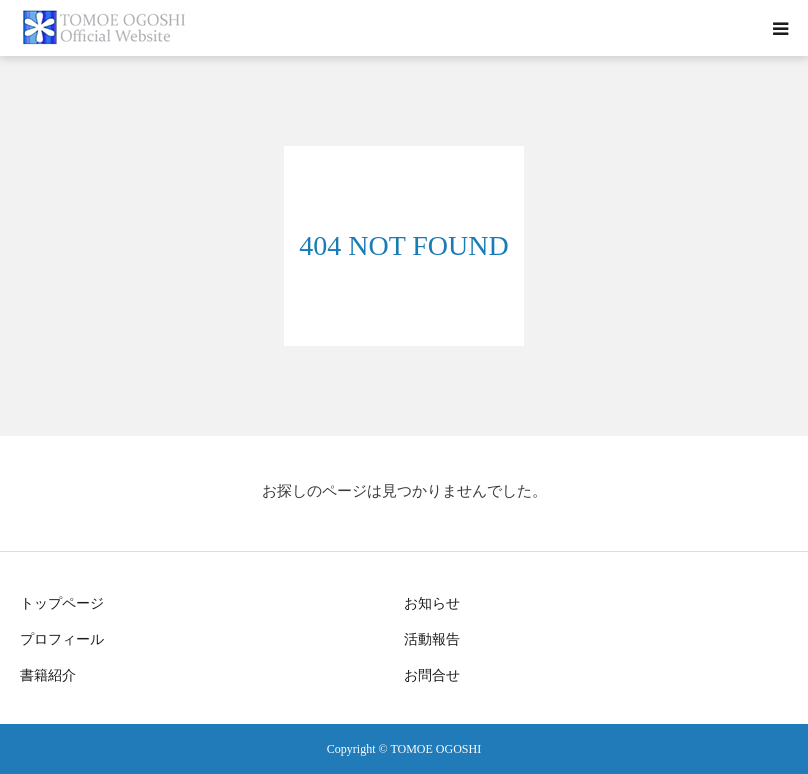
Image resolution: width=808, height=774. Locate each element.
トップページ (62, 603)
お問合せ (432, 675)
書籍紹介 (48, 675)
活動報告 (432, 639)
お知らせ (432, 603)
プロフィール (62, 639)
